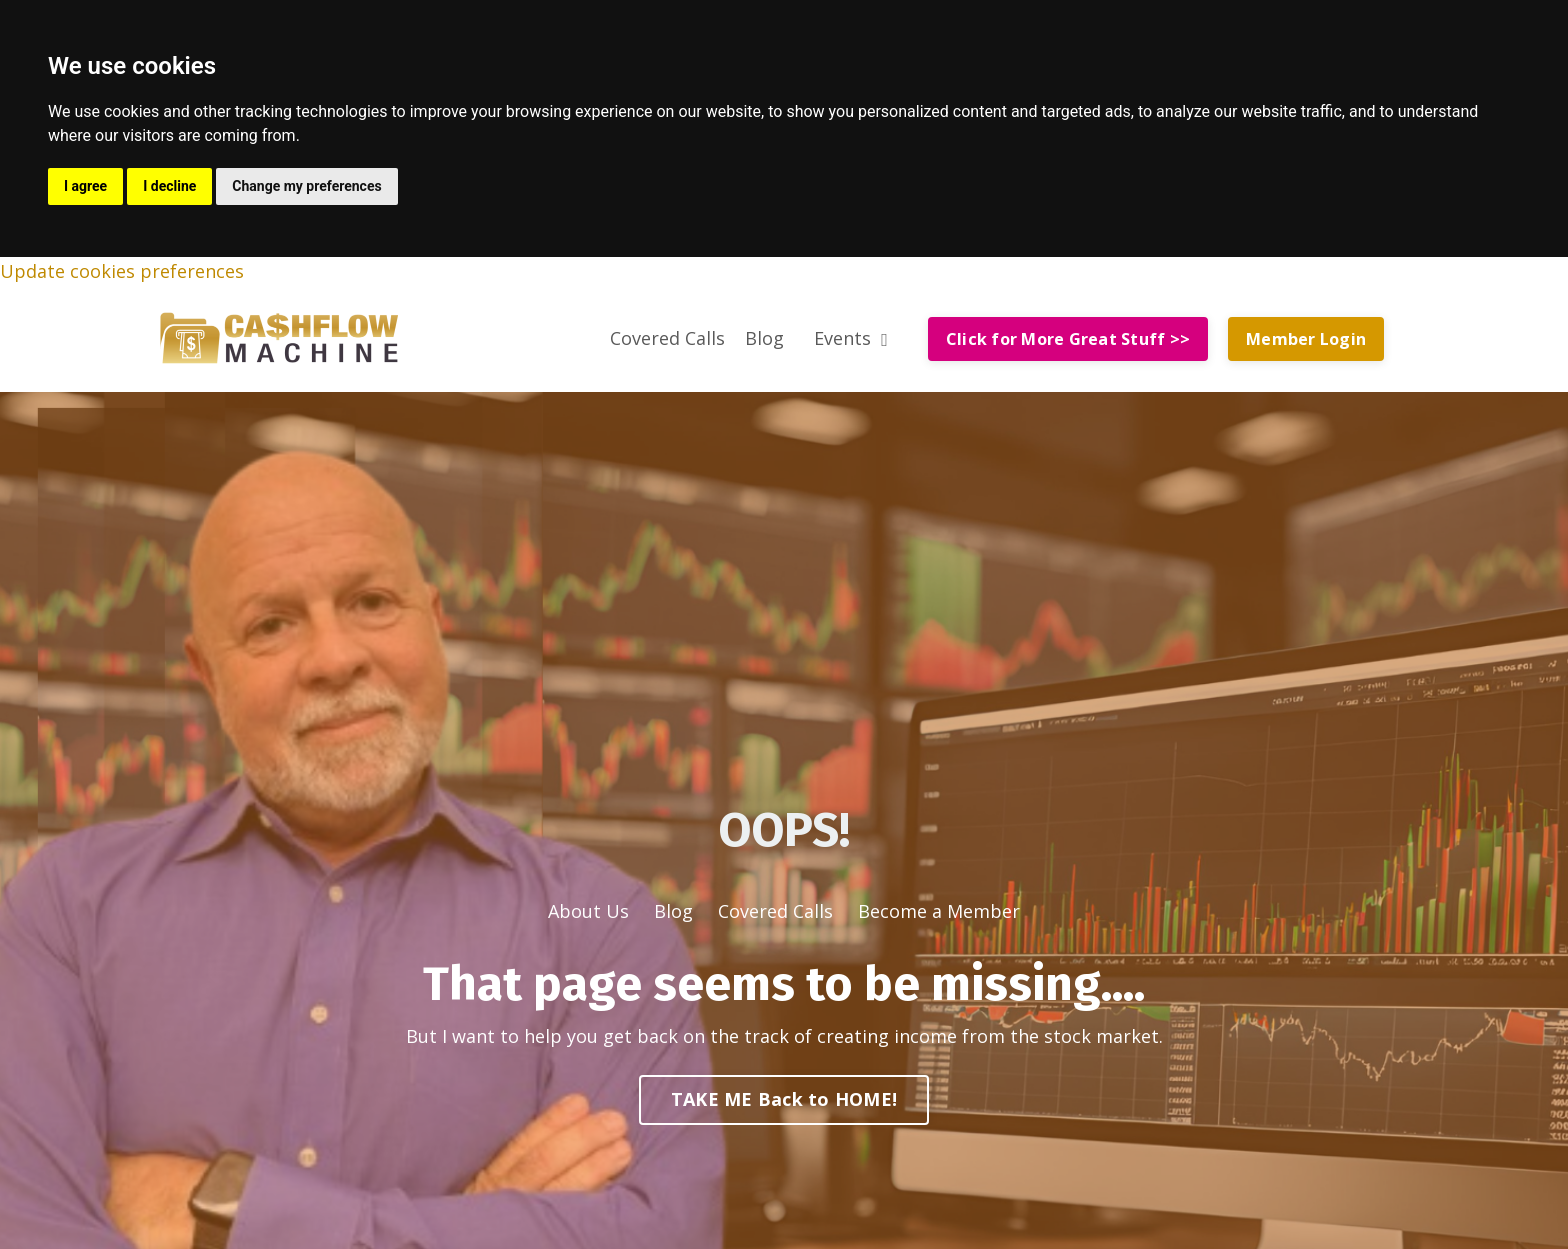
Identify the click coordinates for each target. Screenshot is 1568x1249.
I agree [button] (85, 186)
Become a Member (939, 911)
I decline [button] (169, 186)
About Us (588, 911)
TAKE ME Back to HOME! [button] (784, 1099)
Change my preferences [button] (306, 186)
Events (851, 338)
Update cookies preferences (122, 271)
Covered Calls (667, 338)
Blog (764, 338)
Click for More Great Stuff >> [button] (1068, 339)
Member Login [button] (1306, 339)
